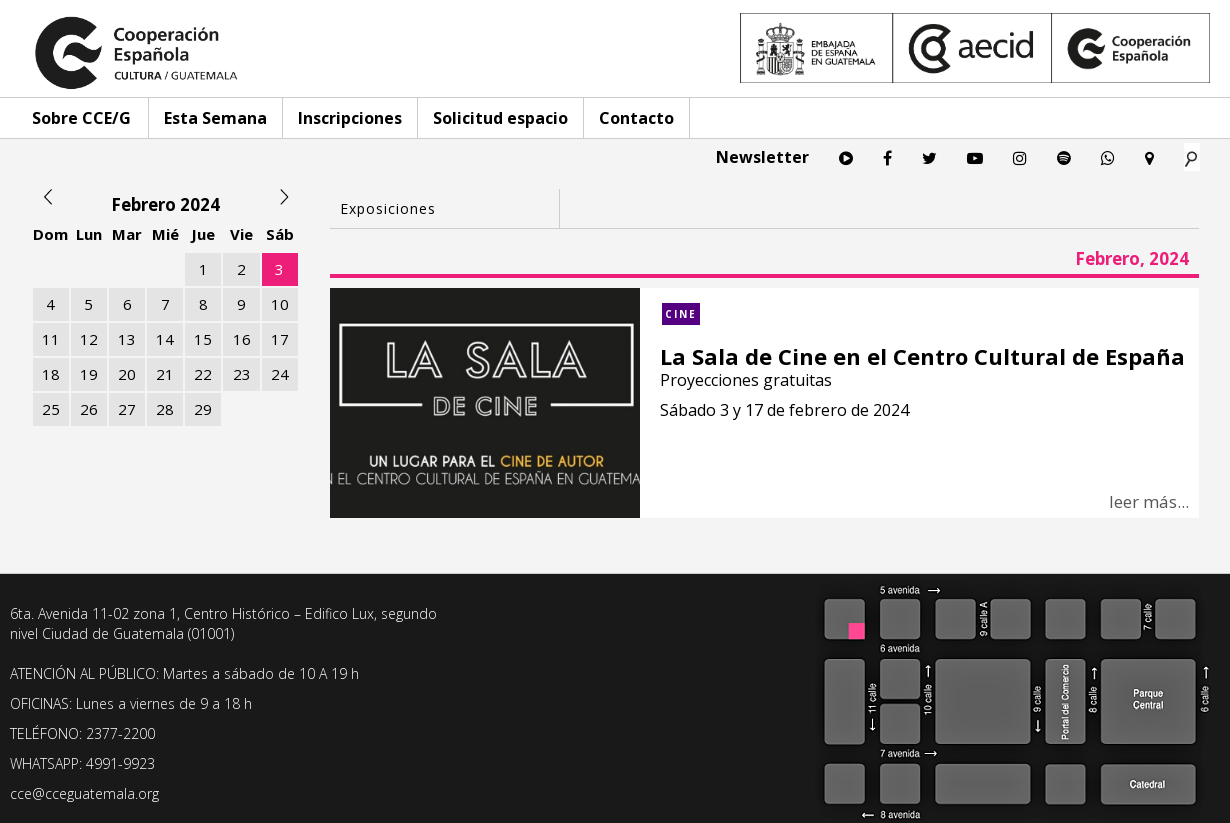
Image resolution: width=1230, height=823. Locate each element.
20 (127, 374)
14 (165, 339)
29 (203, 409)
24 (280, 374)
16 (242, 339)
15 (203, 339)
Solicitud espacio (500, 118)
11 (51, 339)
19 (89, 374)
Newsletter (762, 157)
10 (280, 304)
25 (51, 409)
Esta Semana (215, 118)
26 (89, 409)
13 (127, 339)
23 (242, 374)
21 (165, 374)
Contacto (636, 118)
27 (127, 409)
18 (51, 374)
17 (280, 339)
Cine (681, 314)
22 (203, 374)
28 (165, 409)
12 (89, 339)
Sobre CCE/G (81, 118)
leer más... (1149, 501)
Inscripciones (350, 118)
